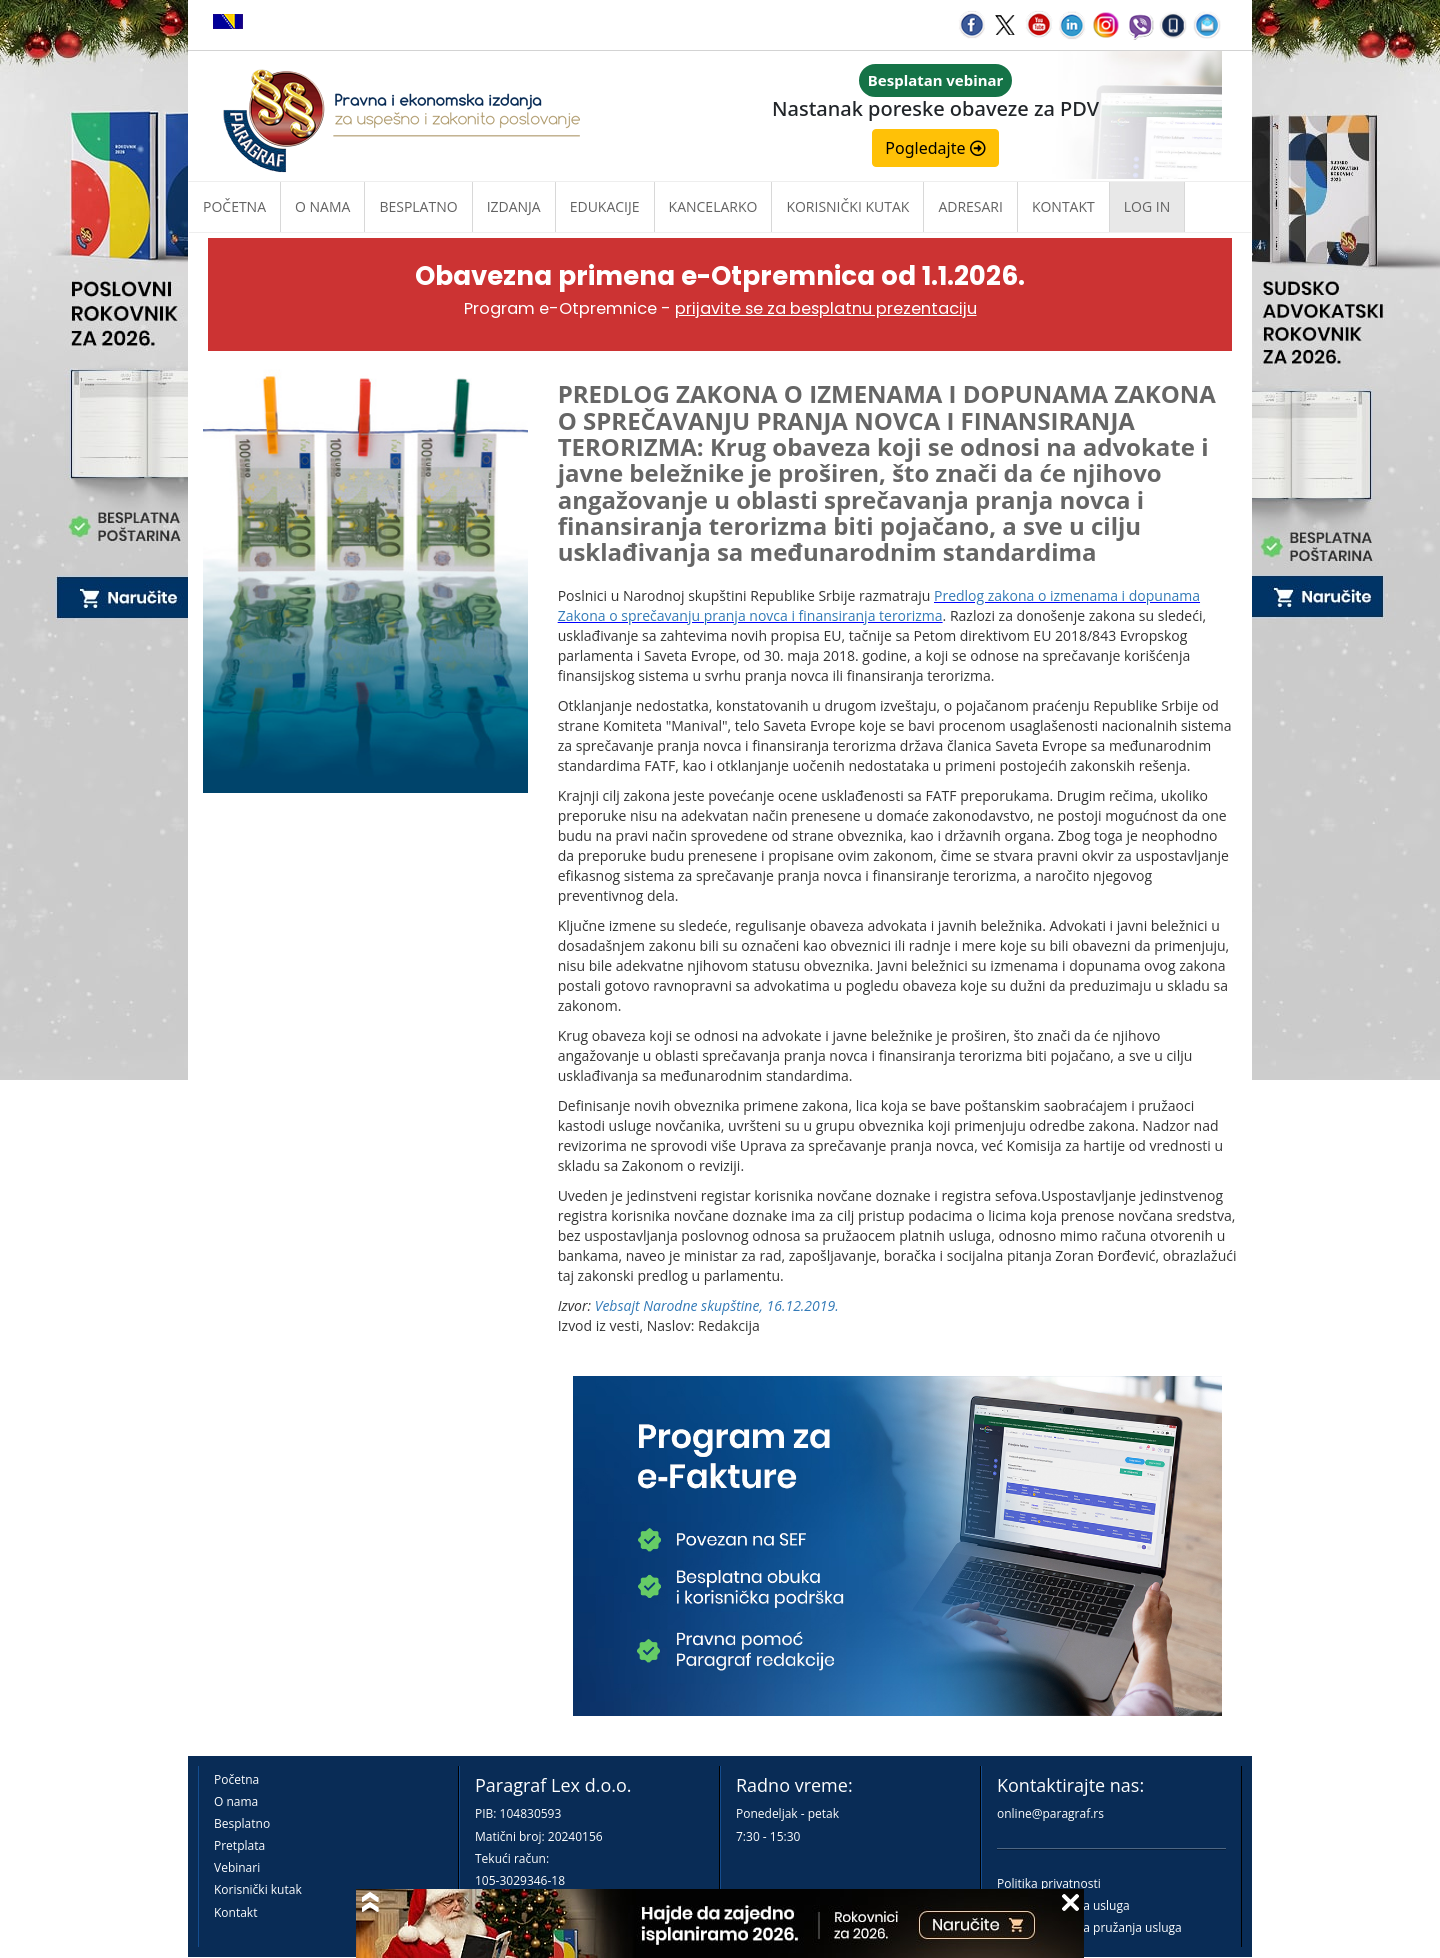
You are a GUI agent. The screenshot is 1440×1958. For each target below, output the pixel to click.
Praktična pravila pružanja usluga (1089, 1927)
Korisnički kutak (258, 1889)
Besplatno (418, 206)
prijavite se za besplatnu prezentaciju (826, 308)
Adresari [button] (970, 206)
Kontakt (235, 1912)
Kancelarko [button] (713, 206)
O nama (322, 206)
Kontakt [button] (1063, 206)
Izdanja (514, 206)
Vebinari (237, 1867)
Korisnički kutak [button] (847, 206)
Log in (1147, 206)
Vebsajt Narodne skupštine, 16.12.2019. (717, 1305)
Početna (234, 206)
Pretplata (239, 1845)
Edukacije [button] (605, 206)
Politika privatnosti (1049, 1883)
